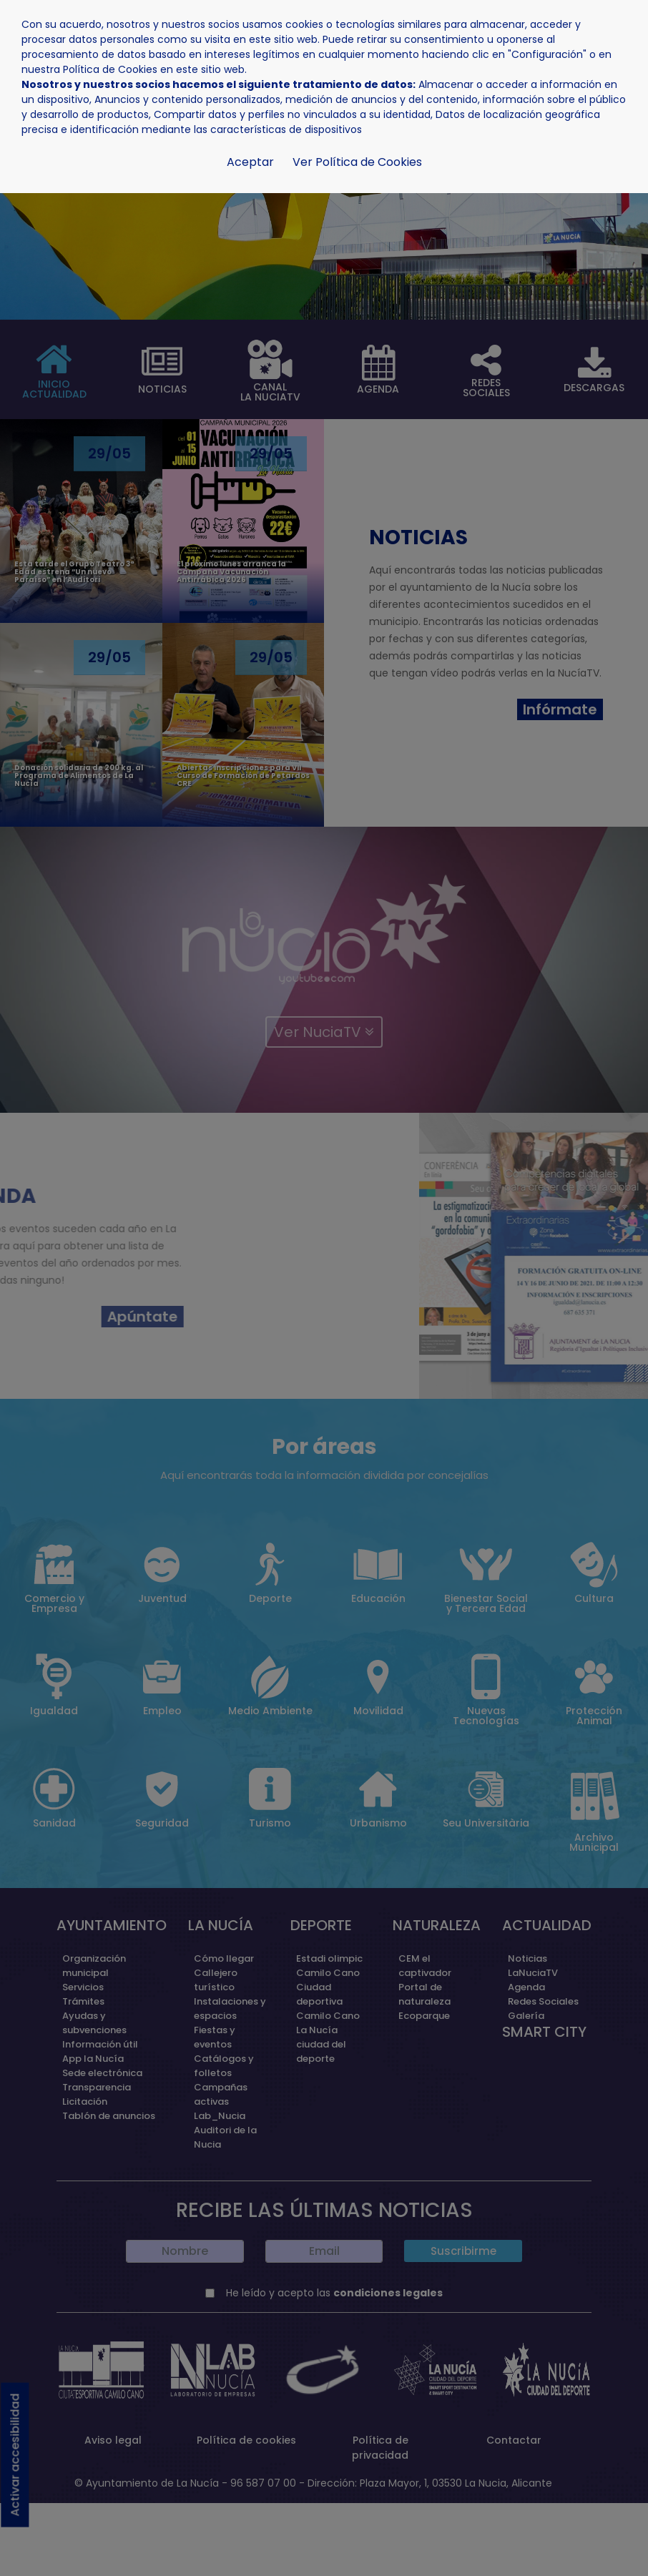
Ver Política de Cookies (357, 162)
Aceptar (250, 162)
